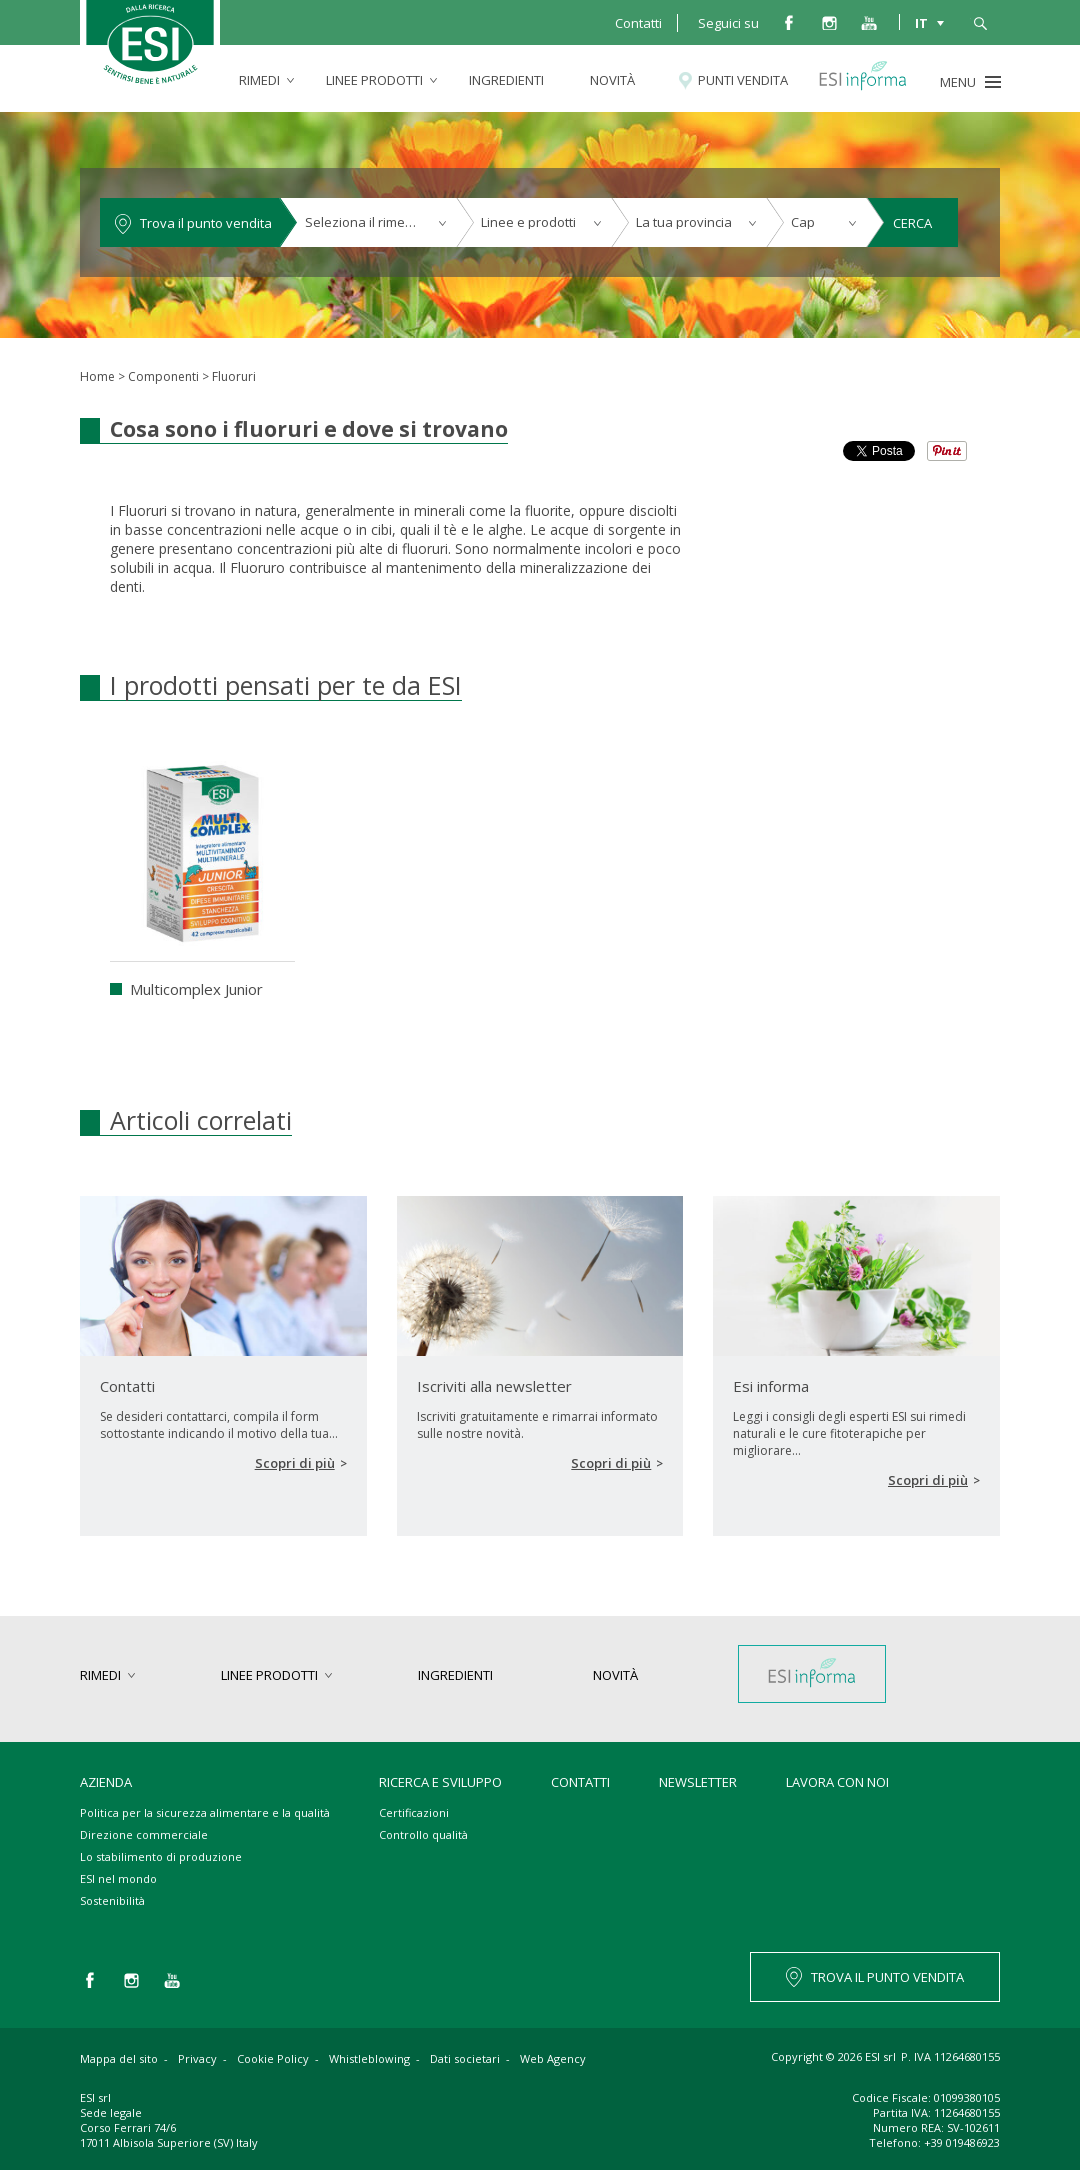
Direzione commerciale (144, 1834)
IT (921, 22)
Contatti (638, 23)
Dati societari (465, 2058)
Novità (612, 80)
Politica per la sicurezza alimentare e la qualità (205, 1812)
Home (97, 376)
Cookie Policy (273, 2058)
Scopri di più (295, 1463)
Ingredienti (506, 80)
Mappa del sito (119, 2058)
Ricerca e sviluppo (440, 1782)
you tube (869, 22)
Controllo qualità (423, 1834)
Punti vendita (743, 80)
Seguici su (728, 23)
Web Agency (553, 2058)
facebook (789, 22)
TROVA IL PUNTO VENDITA (887, 1977)
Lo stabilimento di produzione (161, 1856)
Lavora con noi (837, 1782)
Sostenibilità (112, 1900)
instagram (829, 22)
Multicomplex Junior (196, 989)
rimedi (259, 80)
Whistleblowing (369, 2058)
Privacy (197, 2058)
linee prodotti (374, 80)
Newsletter (698, 1782)
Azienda (106, 1782)
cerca (980, 22)
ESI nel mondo (118, 1878)
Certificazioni (414, 1812)
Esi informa (872, 80)
